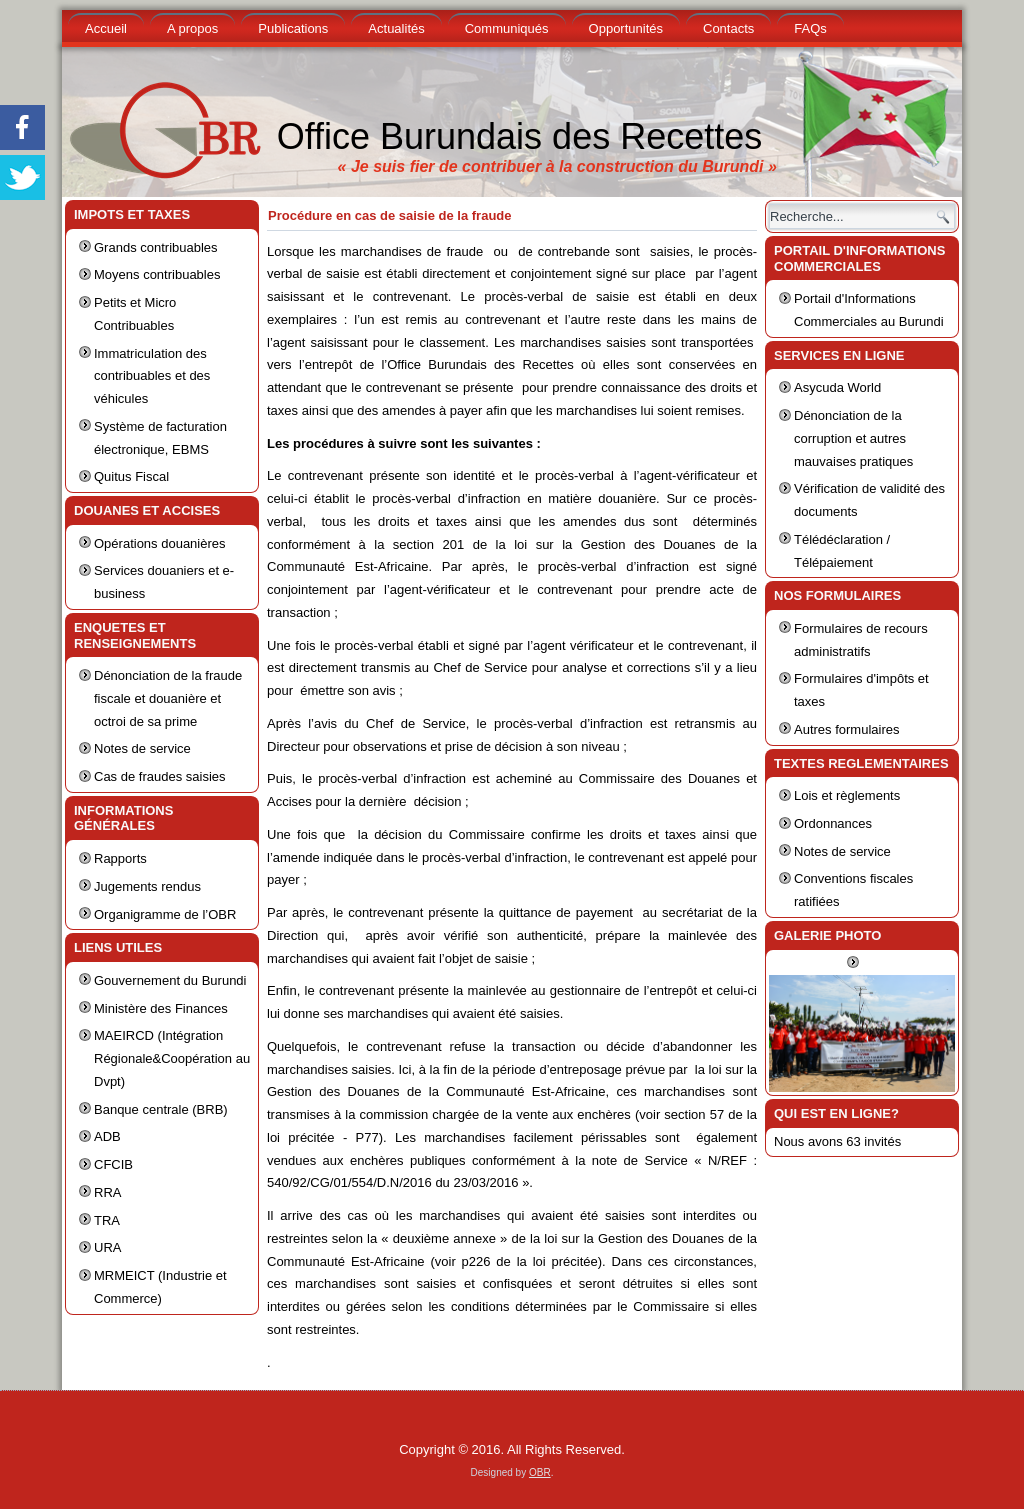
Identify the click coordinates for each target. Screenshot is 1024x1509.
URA (107, 1247)
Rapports (120, 858)
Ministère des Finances (161, 1008)
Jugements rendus (147, 886)
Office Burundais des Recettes (520, 136)
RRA (107, 1192)
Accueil (106, 28)
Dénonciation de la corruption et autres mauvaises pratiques (853, 438)
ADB (107, 1136)
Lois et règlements (847, 795)
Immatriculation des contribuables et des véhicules (152, 376)
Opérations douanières (160, 543)
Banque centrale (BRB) (161, 1109)
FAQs (810, 28)
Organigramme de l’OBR (165, 914)
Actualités (396, 28)
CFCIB (113, 1164)
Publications (293, 28)
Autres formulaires (846, 729)
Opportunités (626, 28)
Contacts (728, 28)
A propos (192, 28)
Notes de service (142, 748)
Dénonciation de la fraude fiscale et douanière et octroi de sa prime (168, 698)
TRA (107, 1220)
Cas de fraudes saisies (160, 776)
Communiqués (507, 28)
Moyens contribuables (157, 274)
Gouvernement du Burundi (170, 980)
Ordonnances (833, 823)
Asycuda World (837, 387)
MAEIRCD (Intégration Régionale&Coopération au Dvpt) (172, 1058)
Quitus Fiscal (131, 476)
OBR (540, 1472)
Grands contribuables (156, 247)
